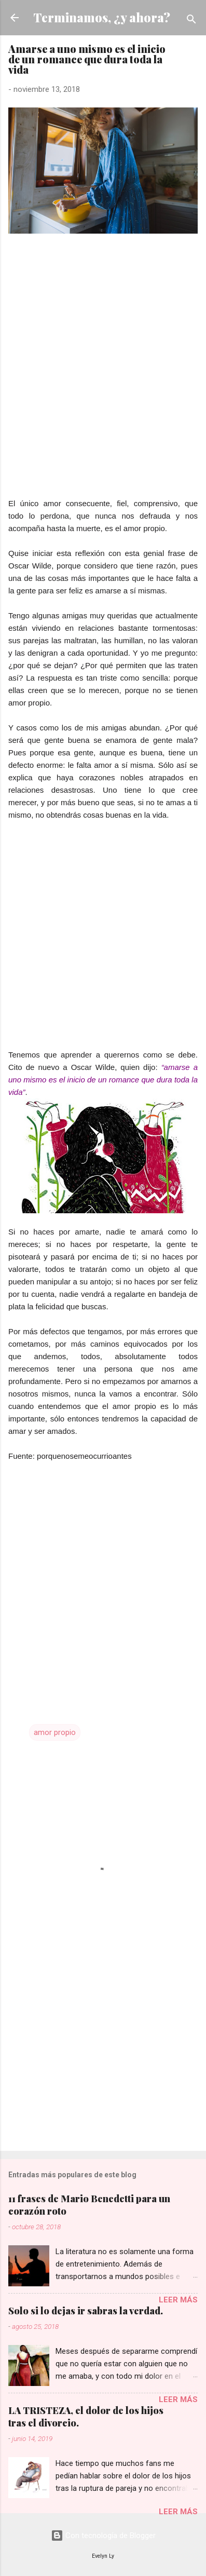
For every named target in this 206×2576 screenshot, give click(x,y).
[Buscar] (191, 21)
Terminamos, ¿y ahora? (101, 17)
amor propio (55, 1732)
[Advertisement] (103, 394)
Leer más (178, 2299)
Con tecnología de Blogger (103, 2535)
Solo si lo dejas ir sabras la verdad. (85, 2310)
